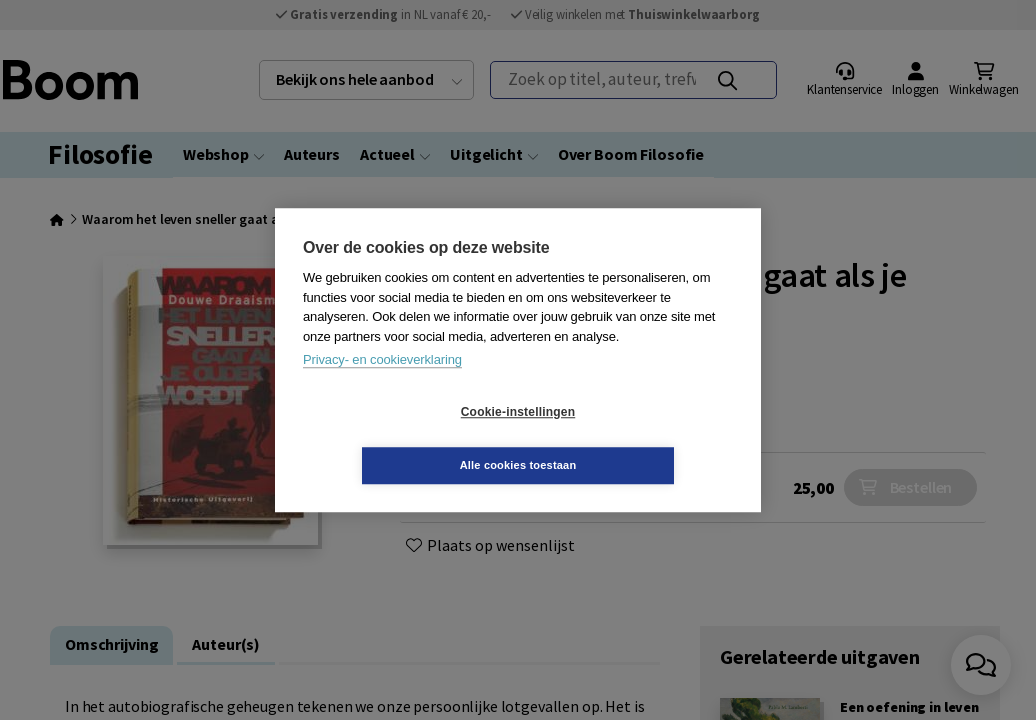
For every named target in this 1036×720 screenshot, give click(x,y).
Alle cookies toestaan (637, 438)
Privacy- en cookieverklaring (382, 386)
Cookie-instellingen (399, 439)
